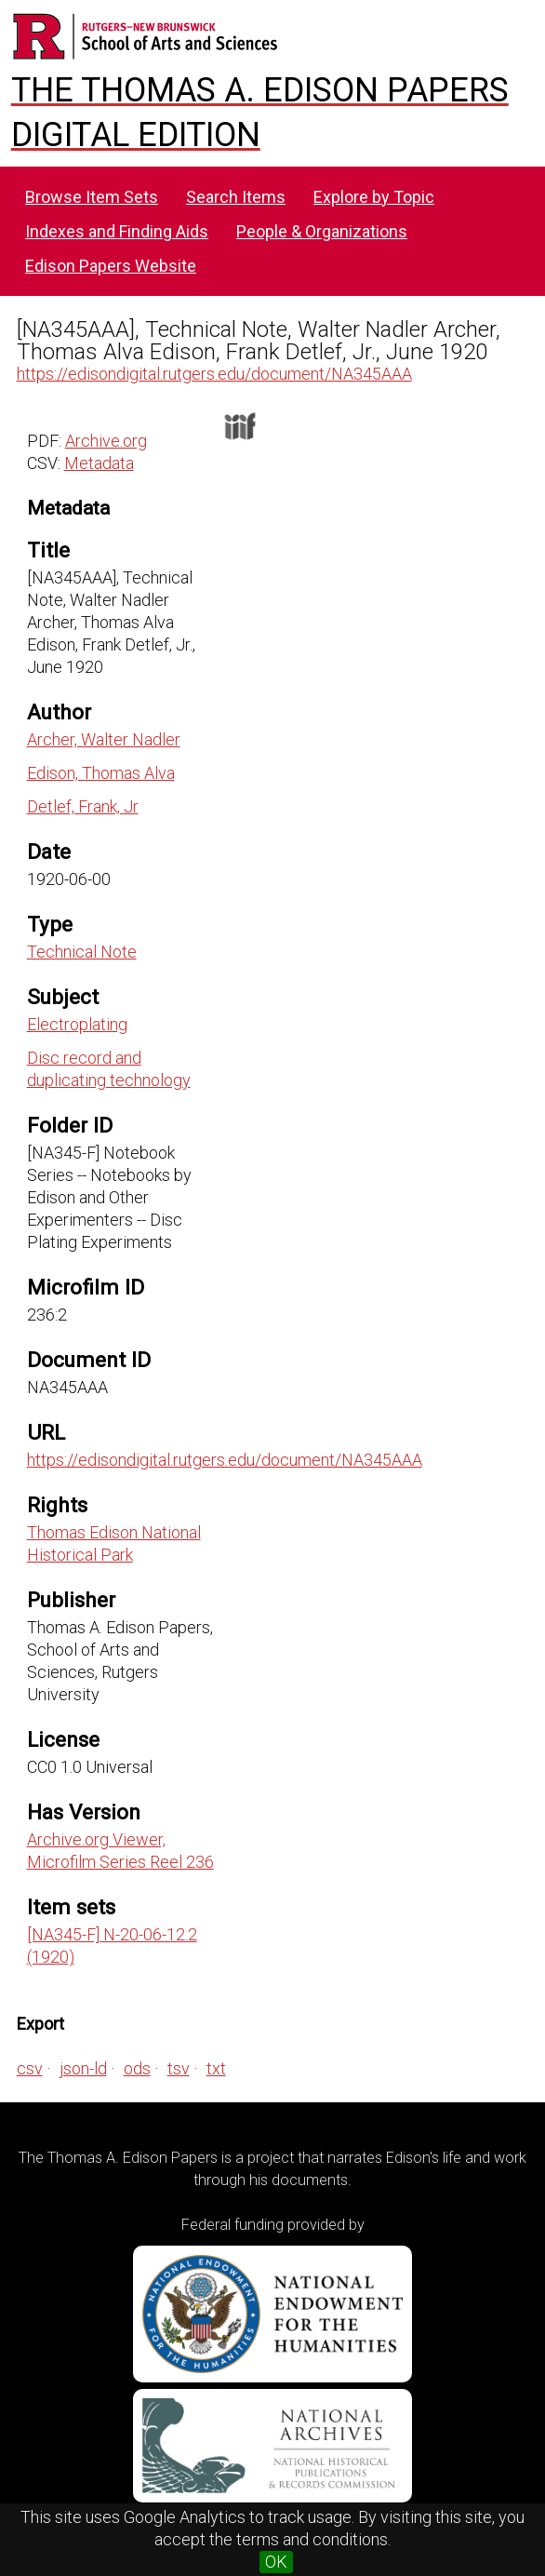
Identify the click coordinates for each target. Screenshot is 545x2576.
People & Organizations (321, 231)
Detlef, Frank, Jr (83, 806)
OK (276, 2561)
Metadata (99, 463)
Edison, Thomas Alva (101, 773)
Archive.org (106, 440)
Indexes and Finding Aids (116, 231)
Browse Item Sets (91, 197)
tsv (178, 2068)
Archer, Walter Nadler (103, 739)
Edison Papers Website (110, 265)
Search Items (236, 197)
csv (30, 2068)
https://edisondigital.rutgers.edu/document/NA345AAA (214, 373)
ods (137, 2068)
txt (216, 2068)
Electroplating (77, 1024)
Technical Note (82, 951)
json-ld (83, 2068)
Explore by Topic (373, 197)
